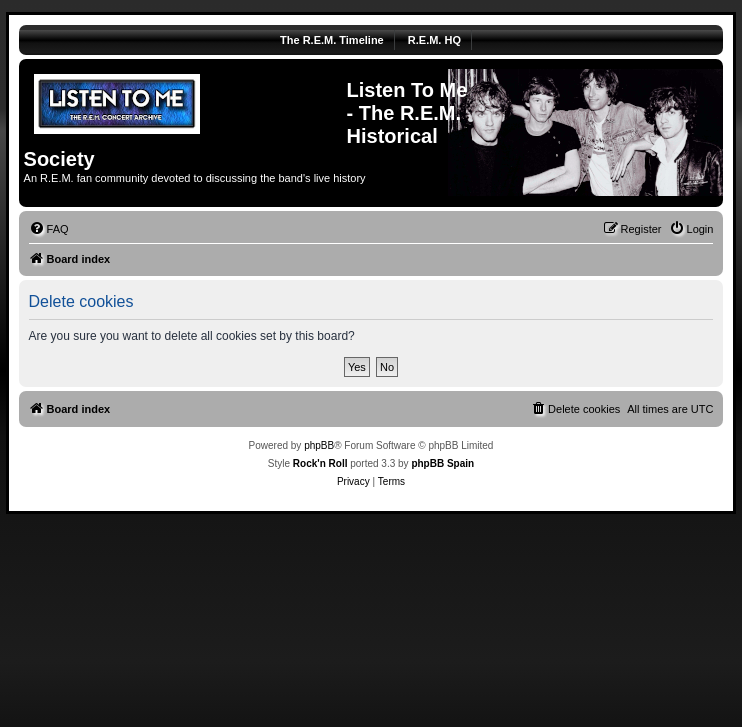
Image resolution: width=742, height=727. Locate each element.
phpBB (319, 445)
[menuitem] (49, 229)
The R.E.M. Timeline (332, 40)
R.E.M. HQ (434, 40)
